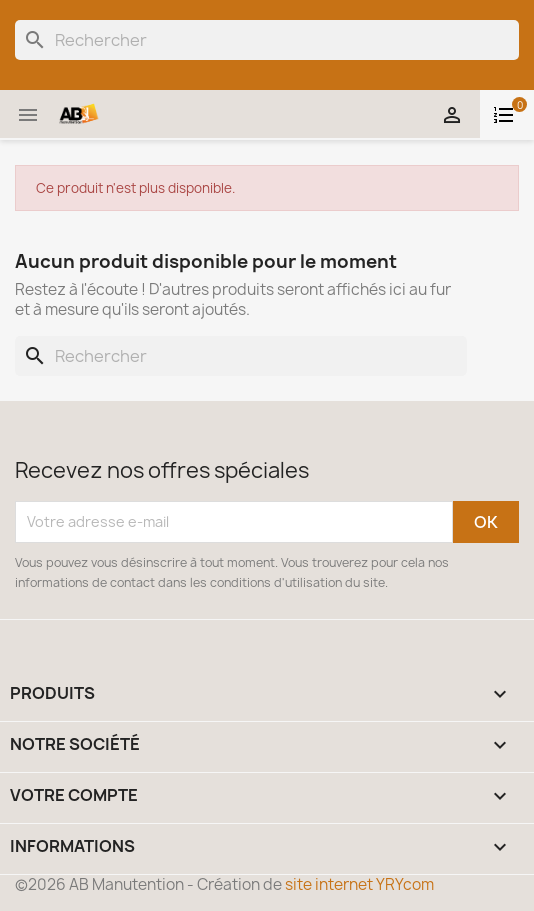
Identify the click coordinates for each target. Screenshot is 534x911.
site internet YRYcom (359, 884)
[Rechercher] (267, 40)
